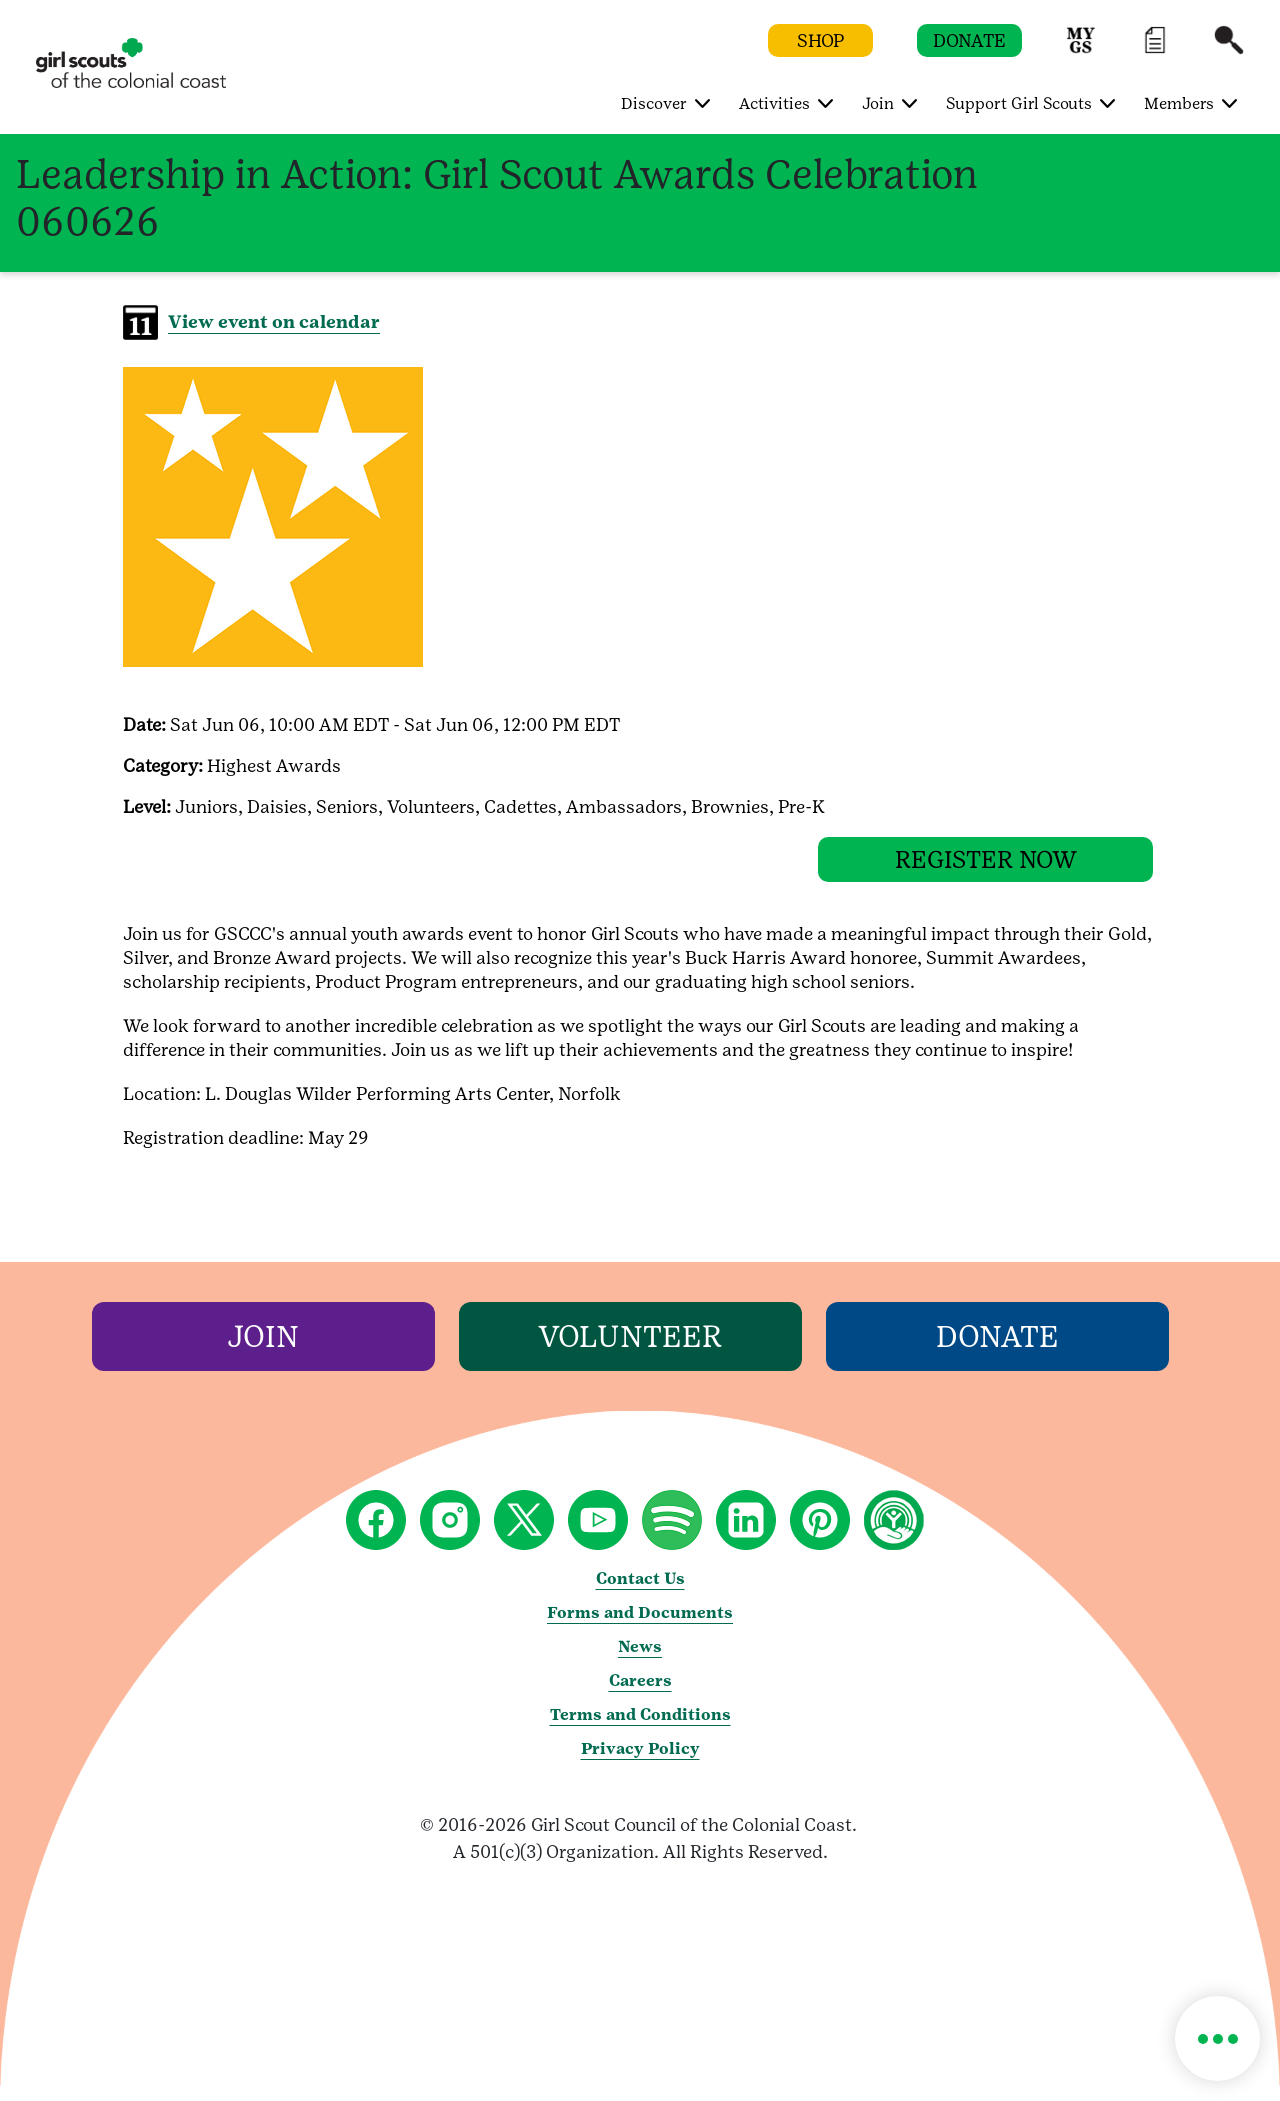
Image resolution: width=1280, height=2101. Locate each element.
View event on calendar (274, 321)
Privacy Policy (640, 1763)
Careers (640, 1695)
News (640, 1661)
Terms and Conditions (640, 1729)
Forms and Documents (640, 1627)
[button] (1081, 49)
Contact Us (640, 1593)
